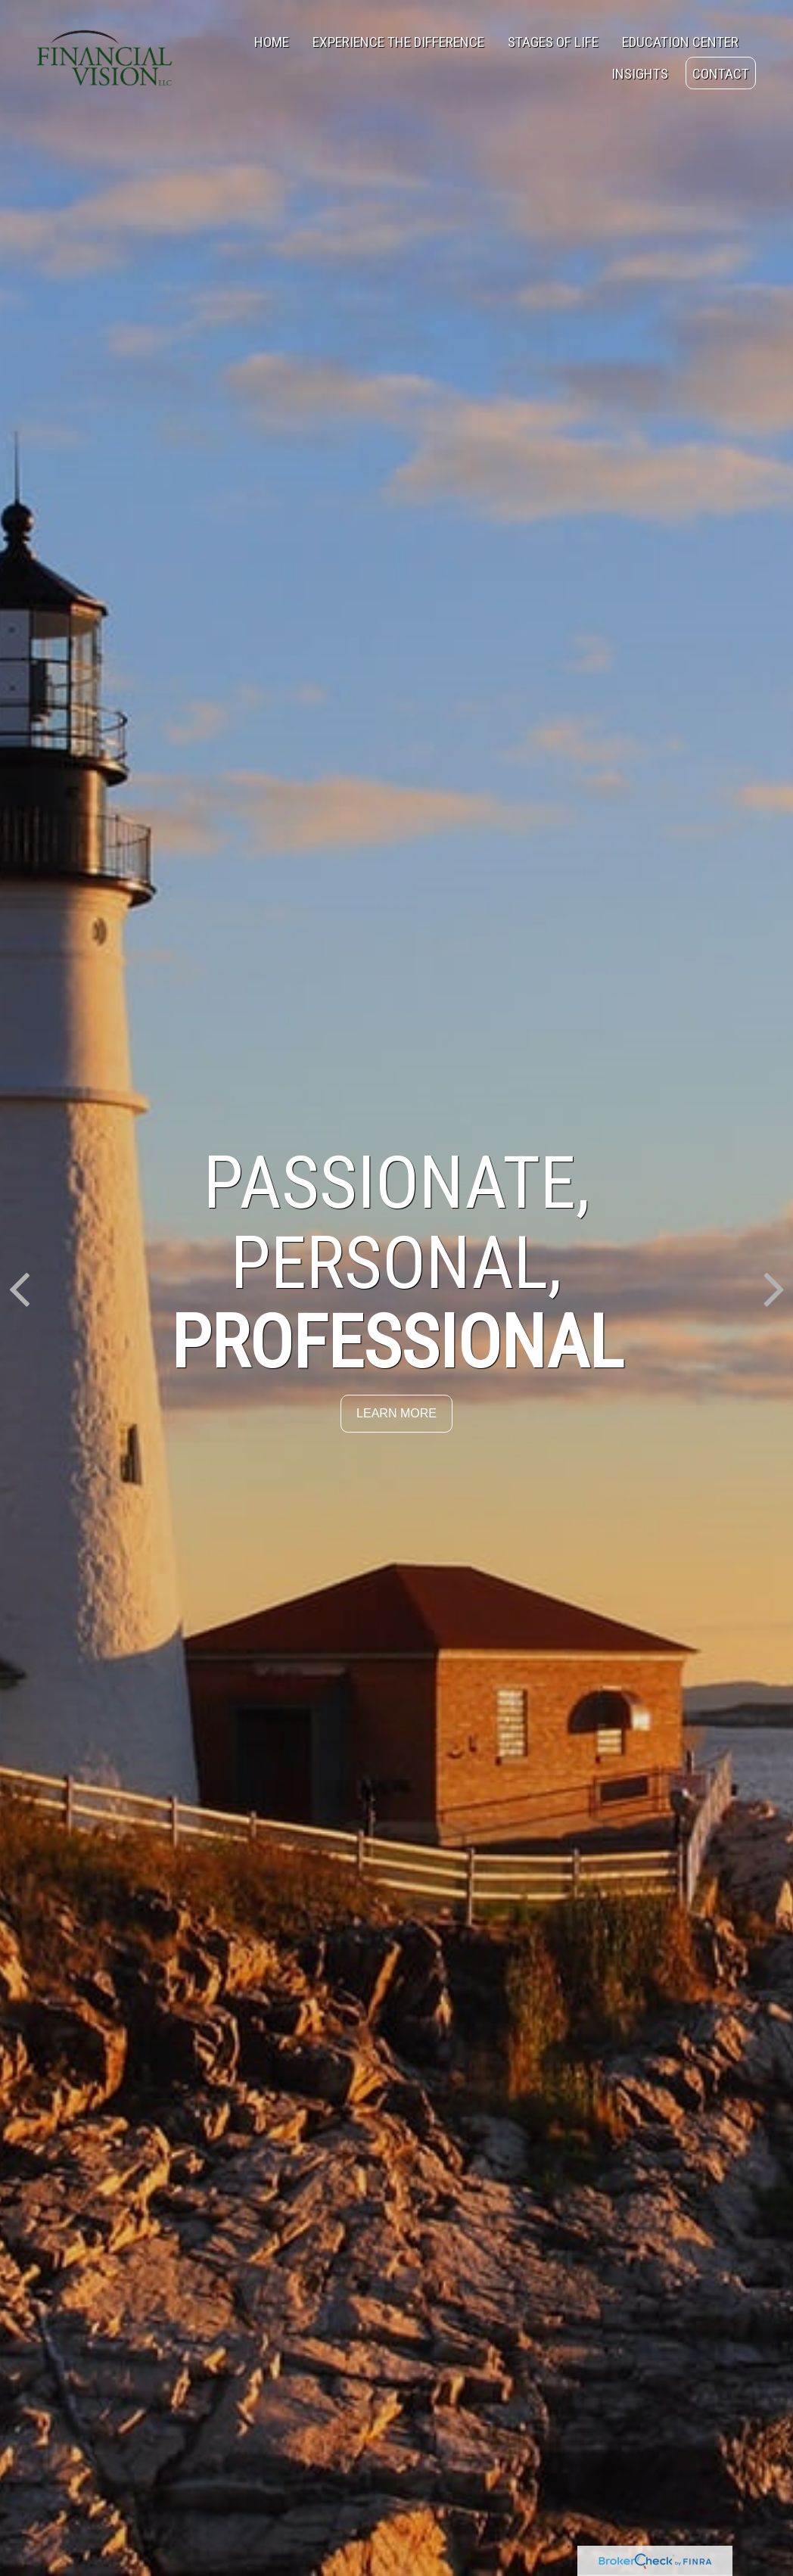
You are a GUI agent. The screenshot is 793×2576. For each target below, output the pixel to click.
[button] (271, 41)
